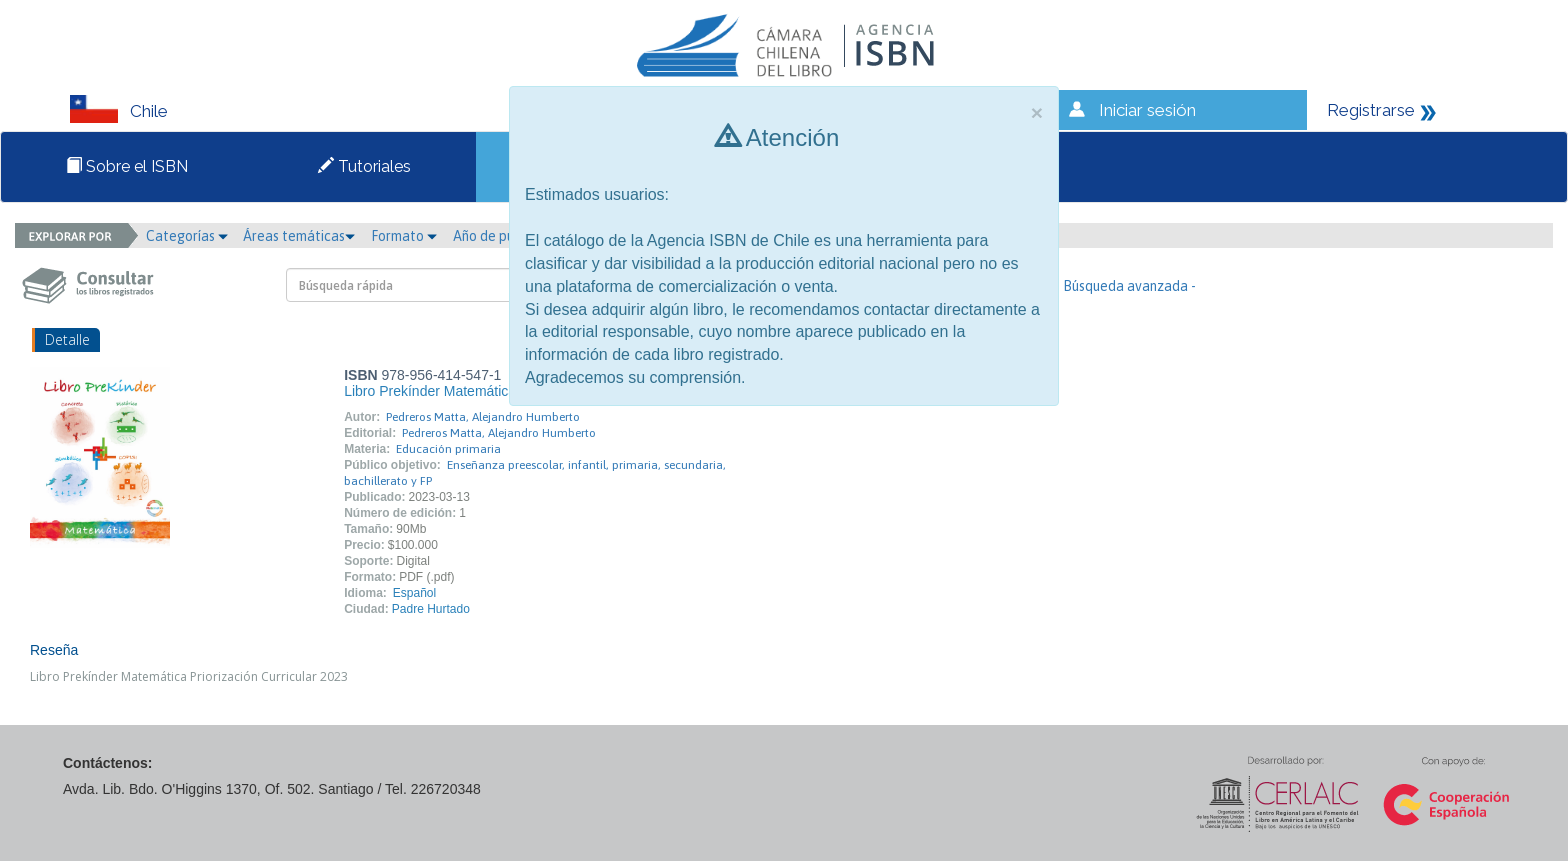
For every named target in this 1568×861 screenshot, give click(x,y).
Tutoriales (364, 166)
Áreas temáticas (299, 236)
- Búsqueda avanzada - (1125, 286)
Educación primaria (448, 449)
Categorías (187, 236)
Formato (404, 236)
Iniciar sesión (1147, 110)
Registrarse (1371, 110)
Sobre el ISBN (127, 166)
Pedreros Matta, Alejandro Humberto (483, 417)
